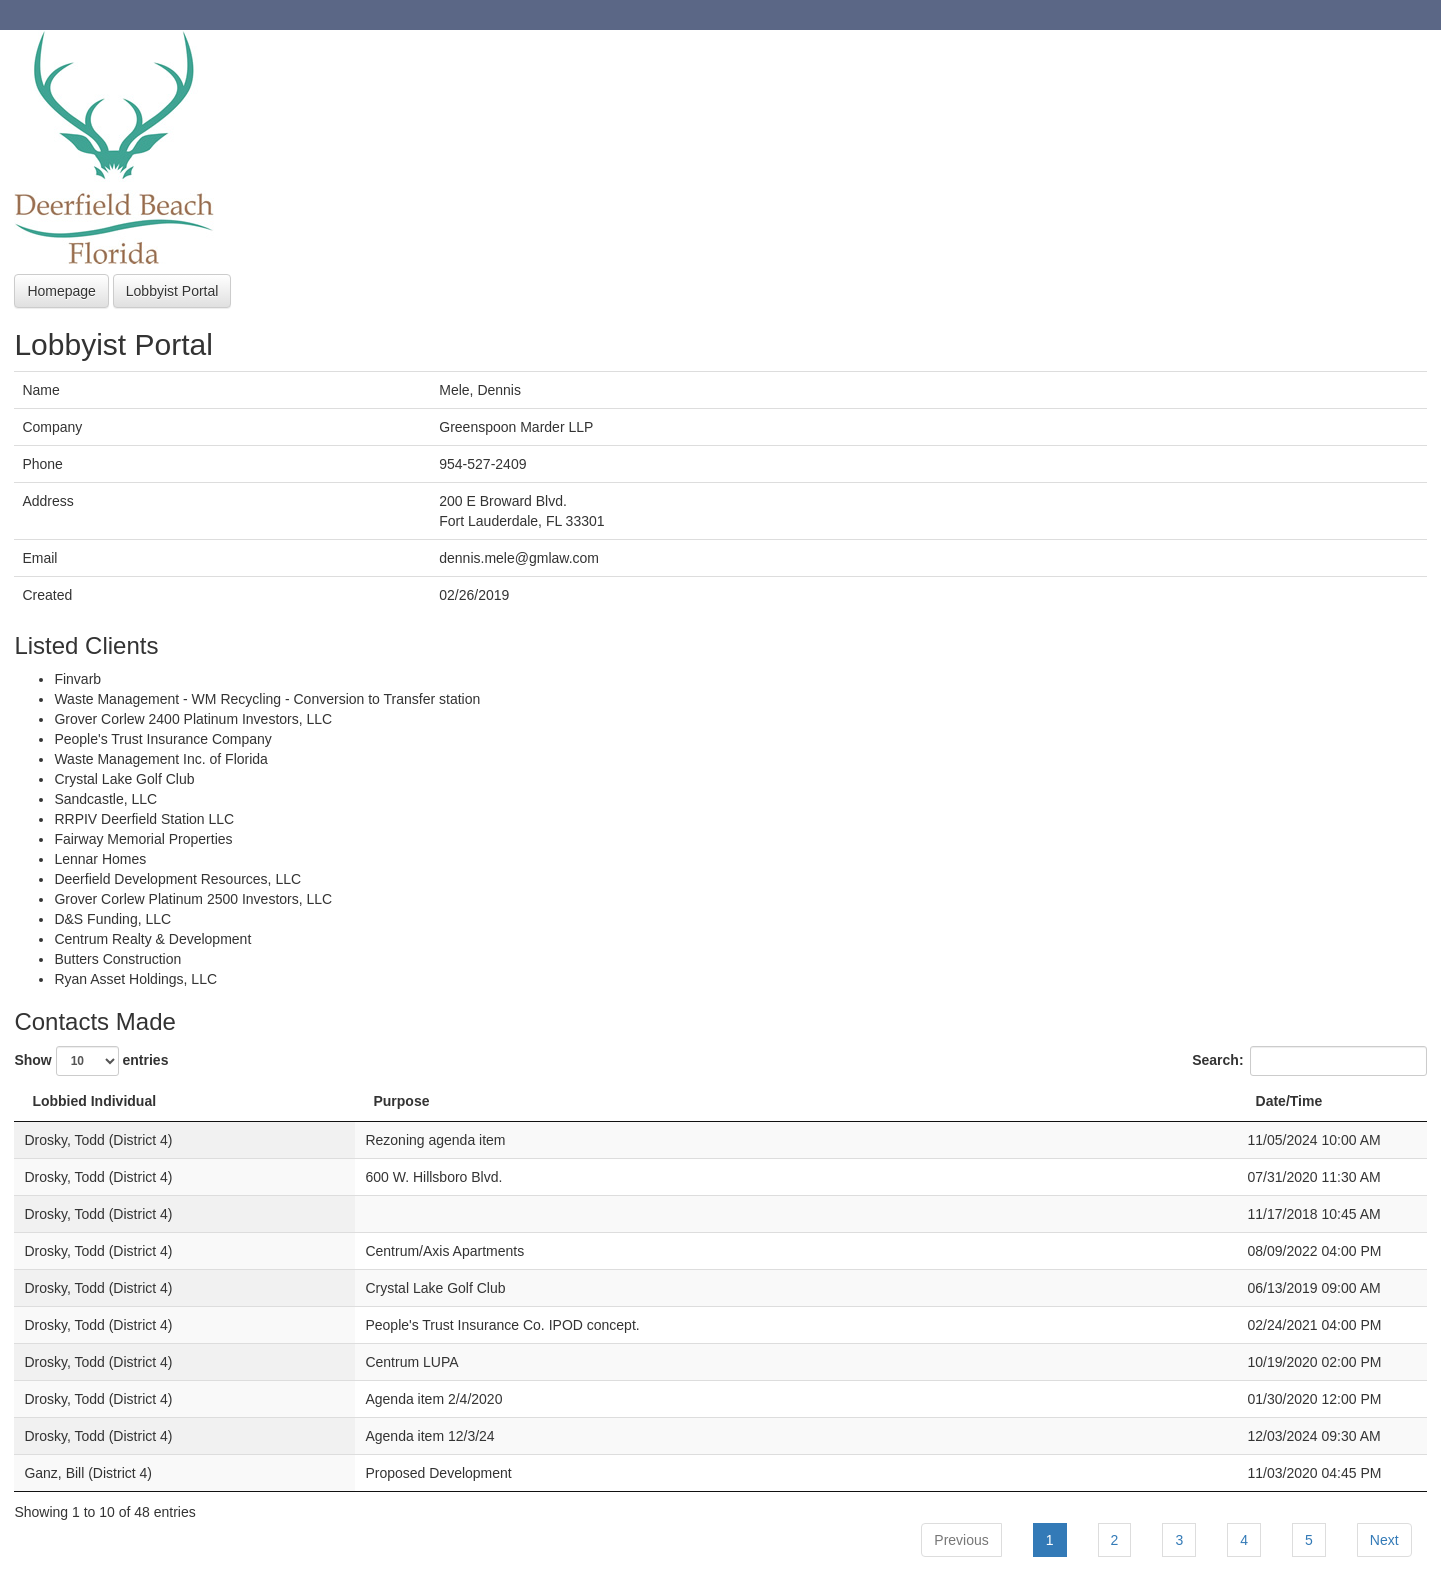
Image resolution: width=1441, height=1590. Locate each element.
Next (1384, 1540)
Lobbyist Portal (172, 291)
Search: (1309, 1061)
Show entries (91, 1061)
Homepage (61, 291)
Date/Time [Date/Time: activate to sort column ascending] (1289, 1101)
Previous (961, 1540)
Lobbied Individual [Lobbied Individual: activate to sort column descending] (94, 1101)
